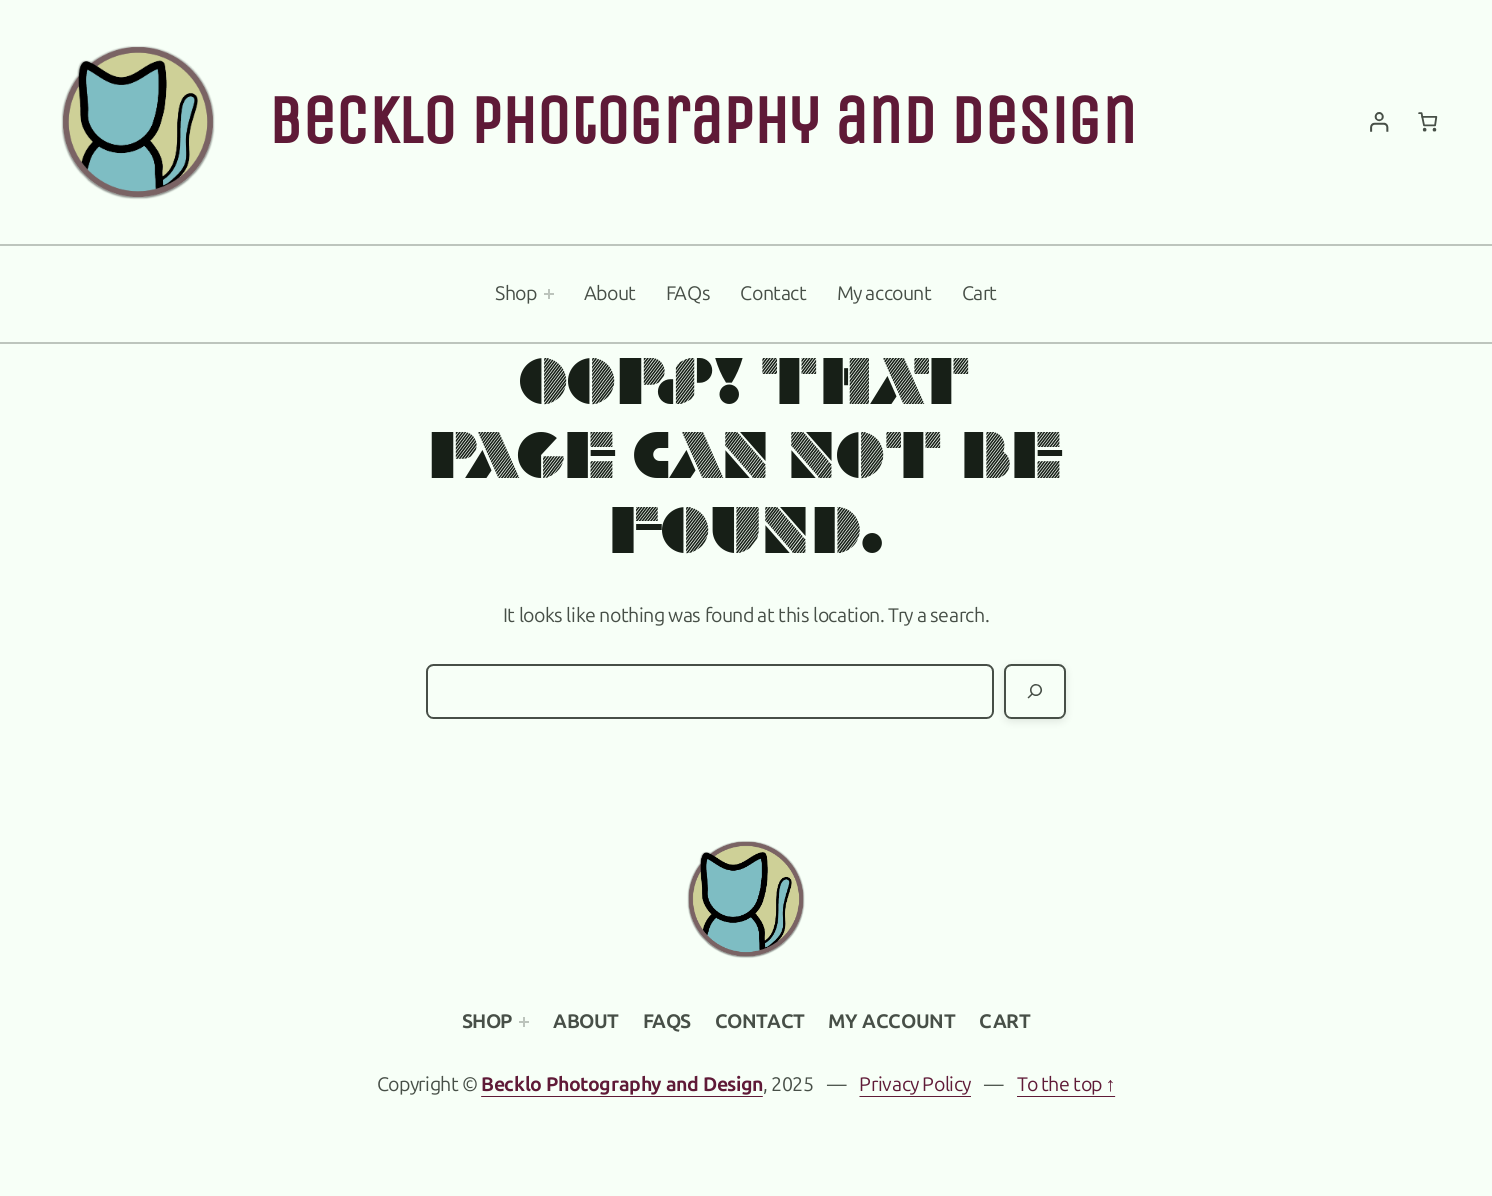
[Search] (1035, 691)
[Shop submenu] (549, 294)
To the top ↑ (1066, 1084)
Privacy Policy (915, 1084)
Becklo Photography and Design (702, 121)
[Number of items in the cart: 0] (1427, 122)
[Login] (1378, 122)
